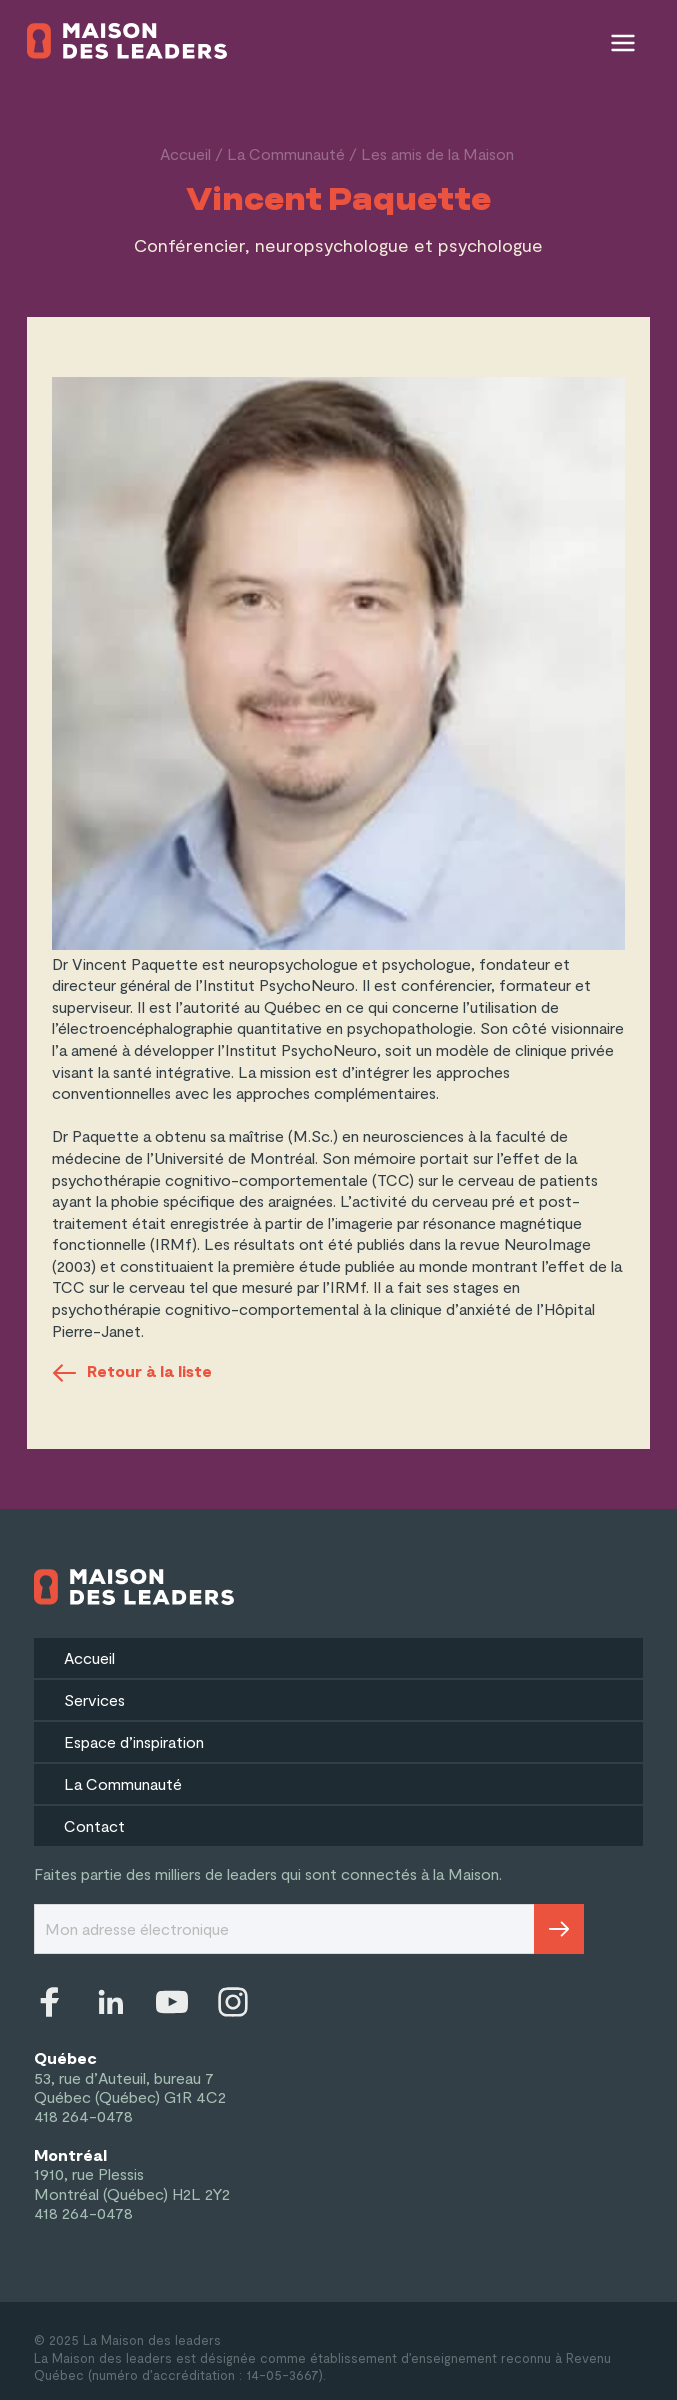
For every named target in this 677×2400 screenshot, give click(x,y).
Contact (94, 1825)
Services (94, 1699)
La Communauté (286, 153)
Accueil (185, 153)
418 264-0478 (83, 2115)
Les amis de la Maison (437, 153)
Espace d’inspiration (134, 1741)
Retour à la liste (132, 1373)
